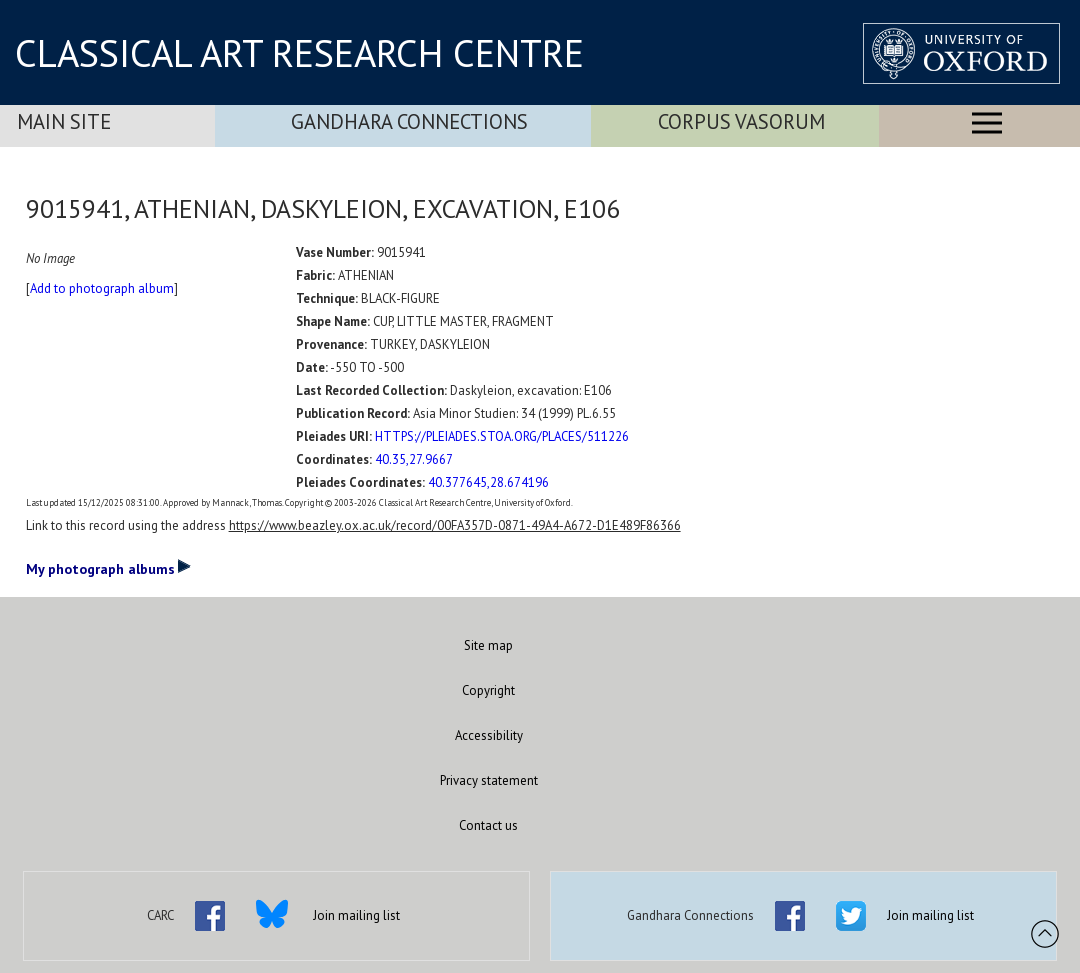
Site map (488, 645)
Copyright (488, 690)
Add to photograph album (102, 288)
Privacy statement (489, 780)
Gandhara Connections (409, 121)
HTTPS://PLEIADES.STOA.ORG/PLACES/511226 (502, 436)
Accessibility (489, 735)
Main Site (64, 121)
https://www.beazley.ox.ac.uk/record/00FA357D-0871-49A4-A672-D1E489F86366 (455, 525)
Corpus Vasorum (741, 121)
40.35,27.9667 (414, 459)
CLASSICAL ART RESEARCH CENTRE (299, 53)
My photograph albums (108, 568)
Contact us (488, 825)
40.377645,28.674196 (488, 482)
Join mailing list (356, 915)
